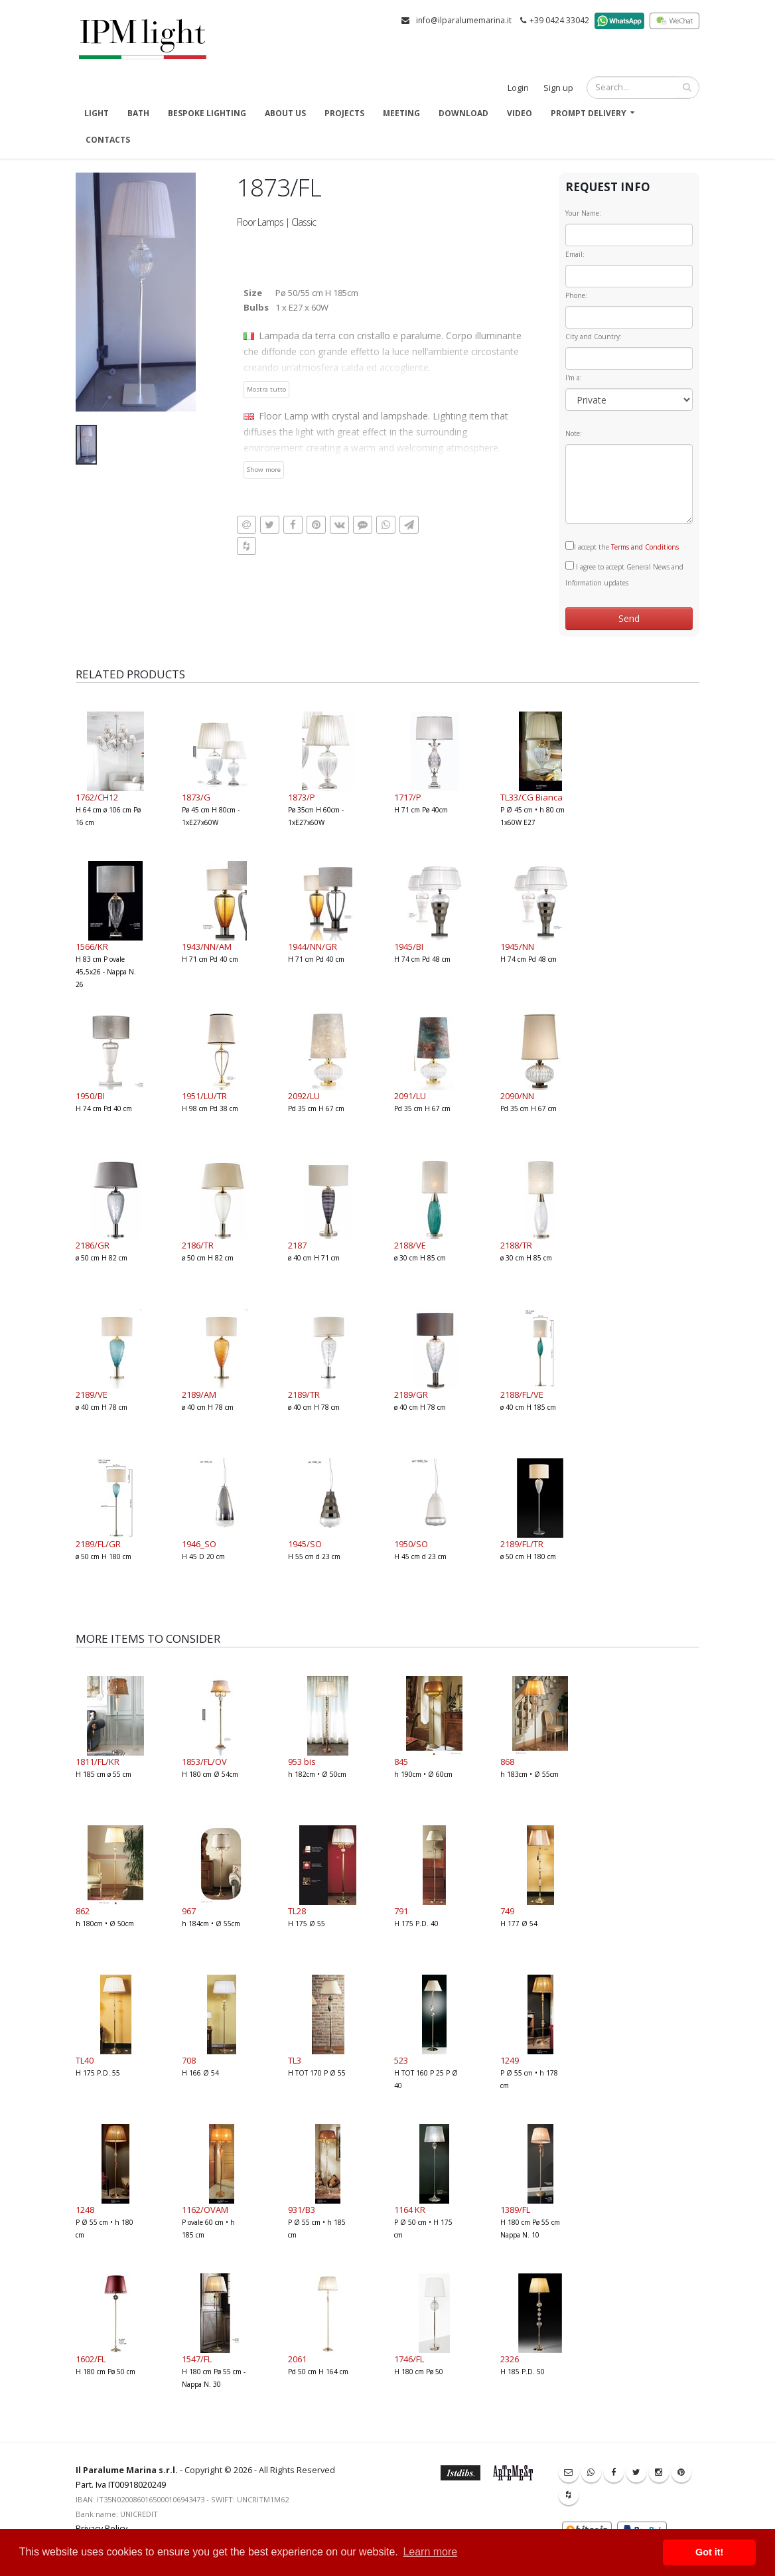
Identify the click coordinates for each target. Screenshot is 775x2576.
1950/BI (90, 1096)
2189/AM (199, 1395)
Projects (344, 113)
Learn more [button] (430, 2551)
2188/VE (410, 1245)
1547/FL (197, 2359)
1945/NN (517, 946)
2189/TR (304, 1395)
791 (401, 1911)
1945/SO (305, 1544)
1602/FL (91, 2359)
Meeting (401, 113)
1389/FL (515, 2210)
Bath (138, 113)
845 (401, 1762)
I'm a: (573, 377)
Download (463, 113)
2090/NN (517, 1096)
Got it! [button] (709, 2552)
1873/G (196, 797)
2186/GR (92, 1245)
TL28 (297, 1911)
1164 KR (409, 2210)
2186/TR (198, 1245)
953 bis (302, 1762)
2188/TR (516, 1245)
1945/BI (408, 946)
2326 (509, 2359)
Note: (573, 433)
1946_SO (199, 1544)
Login (518, 88)
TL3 (294, 2060)
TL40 (85, 2060)
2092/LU (304, 1096)
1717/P (407, 797)
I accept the (622, 546)
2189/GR (411, 1395)
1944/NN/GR (312, 946)
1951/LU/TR (204, 1096)
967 (189, 1911)
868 (507, 1762)
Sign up (558, 88)
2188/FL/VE (521, 1395)
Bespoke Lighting (207, 113)
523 (401, 2060)
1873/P (301, 797)
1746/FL (409, 2359)
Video (519, 113)
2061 (297, 2359)
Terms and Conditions (645, 547)
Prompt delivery (588, 113)
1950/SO (411, 1544)
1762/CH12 (97, 797)
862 (83, 1911)
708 (189, 2060)
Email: (575, 254)
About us (285, 113)
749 (507, 1911)
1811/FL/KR (97, 1762)
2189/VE (91, 1395)
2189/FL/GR (98, 1544)
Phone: (576, 295)
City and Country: (593, 336)
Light (96, 113)
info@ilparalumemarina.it (464, 20)
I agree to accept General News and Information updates (624, 574)
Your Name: (583, 213)
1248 (85, 2210)
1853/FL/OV (204, 1762)
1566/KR (92, 946)
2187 (297, 1245)
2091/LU (410, 1096)
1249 (509, 2060)
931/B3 (301, 2210)
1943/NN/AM (207, 946)
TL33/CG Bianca (531, 797)
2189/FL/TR (521, 1544)
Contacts (108, 139)
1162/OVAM (205, 2210)
